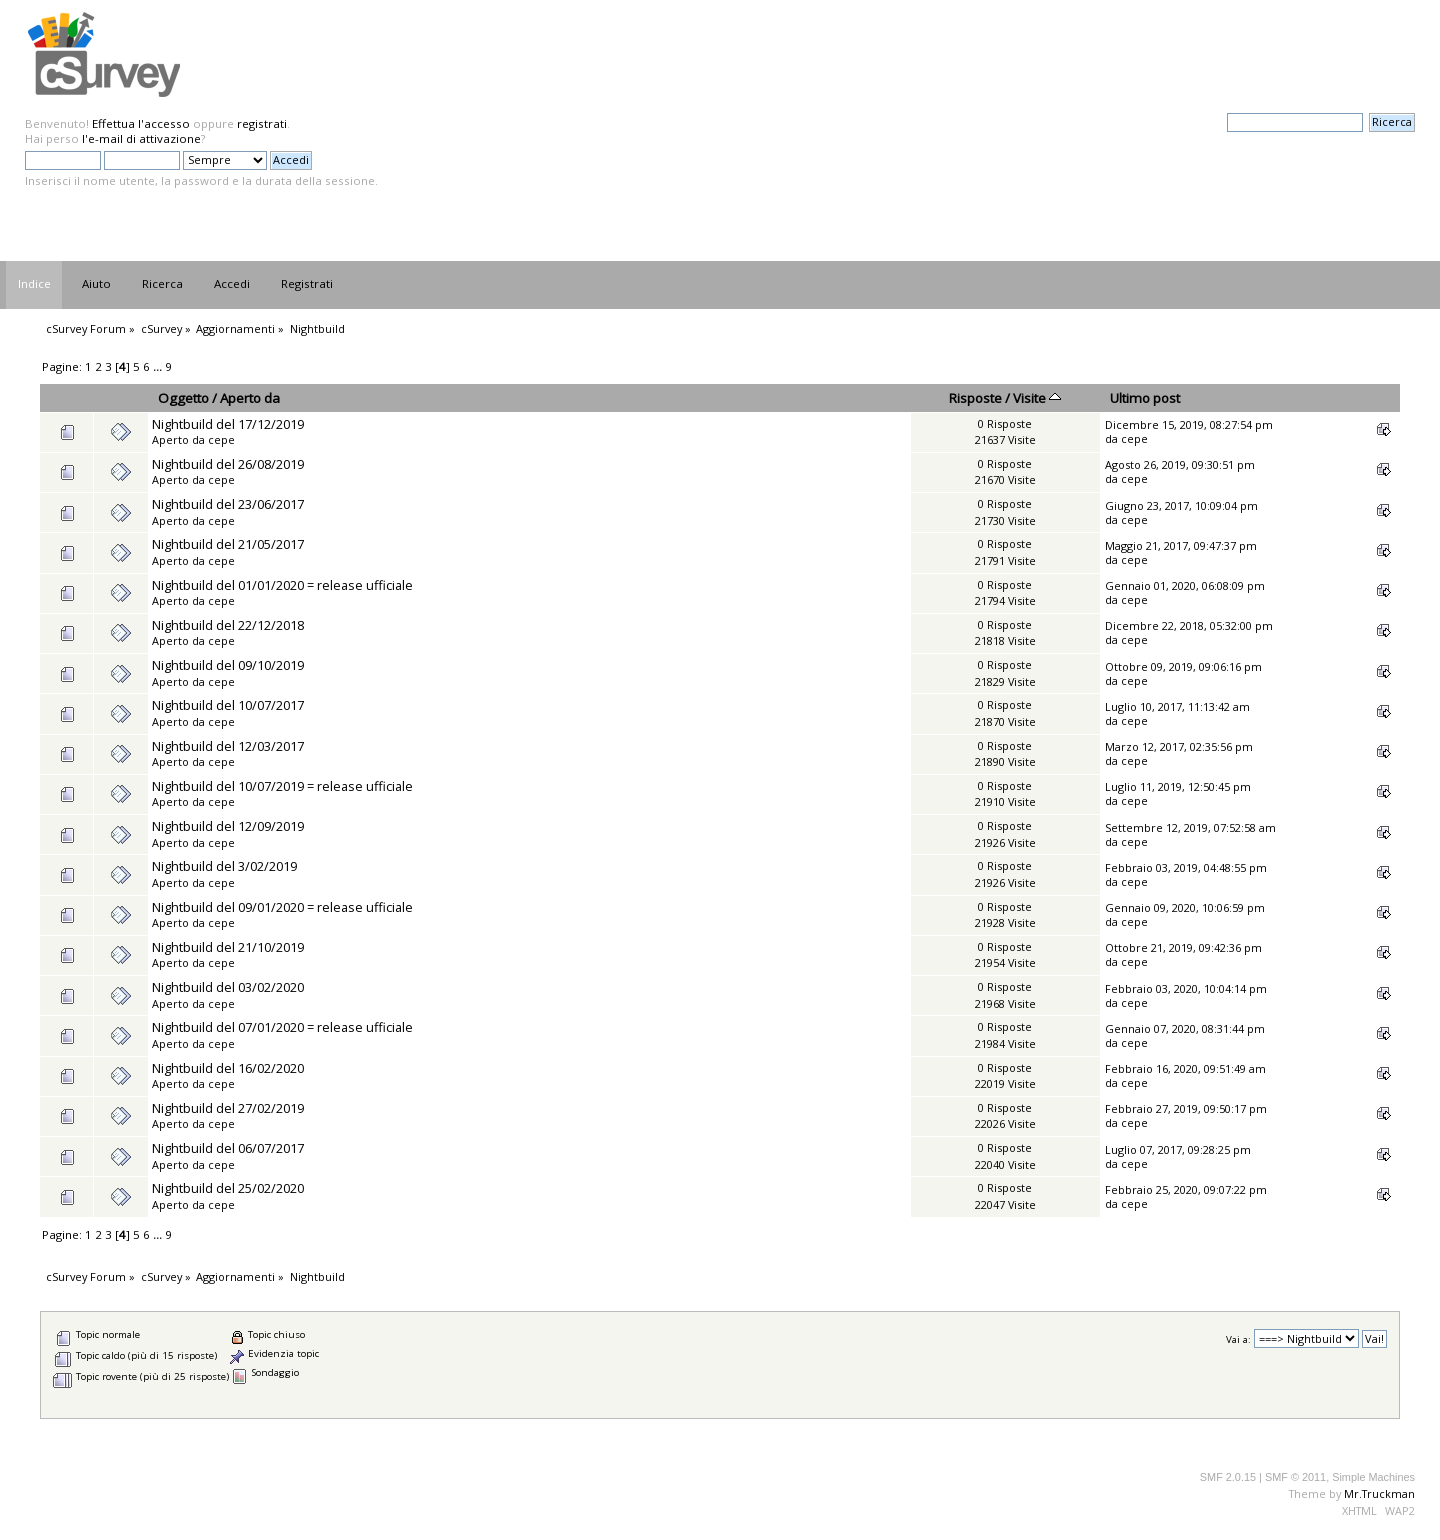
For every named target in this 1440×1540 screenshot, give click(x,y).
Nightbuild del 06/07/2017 (228, 1148)
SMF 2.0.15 (1228, 1477)
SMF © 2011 (1295, 1477)
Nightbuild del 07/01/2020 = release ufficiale (282, 1027)
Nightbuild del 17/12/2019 (228, 424)
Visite (1037, 398)
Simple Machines (1373, 1477)
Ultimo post (1145, 398)
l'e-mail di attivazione (141, 138)
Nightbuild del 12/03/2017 (228, 746)
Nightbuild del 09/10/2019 (228, 665)
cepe (221, 439)
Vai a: (1238, 1339)
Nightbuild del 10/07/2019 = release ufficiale (282, 786)
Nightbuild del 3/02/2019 (224, 866)
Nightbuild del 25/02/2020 (228, 1188)
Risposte (975, 398)
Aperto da (250, 398)
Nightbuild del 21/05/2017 (228, 544)
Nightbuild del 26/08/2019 (228, 464)
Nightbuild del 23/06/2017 (228, 504)
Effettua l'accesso (141, 123)
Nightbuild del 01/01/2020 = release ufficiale (282, 585)
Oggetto (183, 398)
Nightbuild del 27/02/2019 (228, 1108)
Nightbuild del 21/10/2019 (228, 947)
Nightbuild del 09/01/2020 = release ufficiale (282, 907)
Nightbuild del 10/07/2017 (228, 705)
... (159, 366)
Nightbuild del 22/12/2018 (228, 625)
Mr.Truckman (1379, 1493)
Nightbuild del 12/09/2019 (228, 826)
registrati (262, 123)
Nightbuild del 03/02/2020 (228, 987)
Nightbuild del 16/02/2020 (228, 1068)
